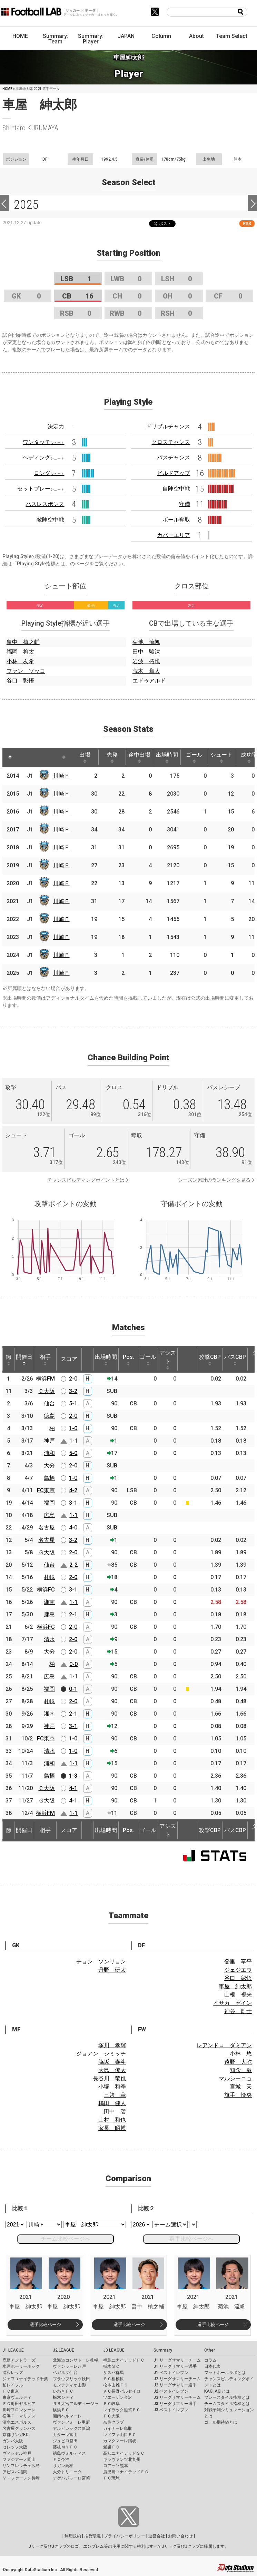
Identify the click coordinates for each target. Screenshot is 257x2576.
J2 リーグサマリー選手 (175, 2385)
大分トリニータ (67, 2471)
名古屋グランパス (19, 2428)
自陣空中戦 (176, 488)
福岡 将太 (20, 651)
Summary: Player (90, 39)
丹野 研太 (112, 1970)
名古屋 (46, 1527)
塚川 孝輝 (112, 2045)
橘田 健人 (112, 2103)
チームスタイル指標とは (227, 2403)
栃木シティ (63, 2397)
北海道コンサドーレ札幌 (75, 2360)
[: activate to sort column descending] (10, 757)
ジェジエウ (238, 1970)
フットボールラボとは (225, 2372)
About (196, 36)
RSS (247, 223)
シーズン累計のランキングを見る (214, 1180)
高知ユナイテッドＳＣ (124, 2453)
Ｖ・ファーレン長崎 (21, 2478)
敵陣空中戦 (50, 519)
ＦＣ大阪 (111, 2416)
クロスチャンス (170, 442)
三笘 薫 (115, 2095)
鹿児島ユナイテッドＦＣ (126, 2471)
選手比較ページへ (191, 2239)
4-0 (73, 1527)
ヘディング (43, 457)
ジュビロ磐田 (65, 2440)
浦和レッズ (12, 2372)
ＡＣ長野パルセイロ (121, 2391)
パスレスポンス (45, 504)
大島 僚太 (112, 2070)
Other (209, 2350)
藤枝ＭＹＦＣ (65, 2447)
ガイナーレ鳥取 (117, 2428)
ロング (49, 473)
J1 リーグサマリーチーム (177, 2360)
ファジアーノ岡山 (19, 2459)
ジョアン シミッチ (101, 2053)
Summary (163, 2350)
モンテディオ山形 (69, 2385)
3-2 (73, 1391)
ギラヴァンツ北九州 (121, 2459)
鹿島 (49, 1614)
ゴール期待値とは (220, 2422)
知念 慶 (241, 2070)
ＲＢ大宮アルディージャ (75, 2403)
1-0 (73, 1428)
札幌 (49, 1577)
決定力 (56, 426)
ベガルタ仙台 (65, 2372)
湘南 (49, 1602)
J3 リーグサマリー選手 (175, 2403)
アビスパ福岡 (14, 2471)
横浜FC (46, 1589)
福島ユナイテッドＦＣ (124, 2360)
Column (161, 36)
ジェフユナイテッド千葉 (25, 2378)
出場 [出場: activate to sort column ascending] (84, 757)
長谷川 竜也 (109, 2078)
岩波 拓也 (146, 661)
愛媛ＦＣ (111, 2447)
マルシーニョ (235, 2078)
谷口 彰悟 (20, 680)
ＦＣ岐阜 (111, 2403)
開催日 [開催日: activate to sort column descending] (24, 1359)
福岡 (49, 1502)
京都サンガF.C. (16, 2434)
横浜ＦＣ (61, 2409)
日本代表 (212, 2366)
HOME (20, 36)
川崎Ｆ (61, 775)
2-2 (73, 1565)
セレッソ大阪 (14, 2447)
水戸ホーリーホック (21, 2366)
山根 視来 (238, 1994)
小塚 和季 (112, 2086)
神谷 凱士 (238, 2011)
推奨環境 (92, 2536)
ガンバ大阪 (12, 2440)
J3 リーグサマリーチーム (177, 2397)
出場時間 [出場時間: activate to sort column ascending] (167, 757)
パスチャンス (173, 457)
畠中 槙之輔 (23, 642)
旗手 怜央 (238, 2095)
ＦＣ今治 (61, 2459)
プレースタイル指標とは (227, 2397)
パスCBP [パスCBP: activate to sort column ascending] (235, 1359)
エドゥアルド (149, 680)
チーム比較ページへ (65, 2239)
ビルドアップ (173, 473)
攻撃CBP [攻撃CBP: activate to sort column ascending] (210, 1359)
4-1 (73, 1788)
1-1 (73, 1440)
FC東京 (46, 1490)
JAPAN (126, 36)
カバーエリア (173, 535)
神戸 (49, 1440)
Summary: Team (55, 39)
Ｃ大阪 (46, 1391)
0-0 (73, 1664)
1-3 (73, 1775)
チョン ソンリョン (101, 1961)
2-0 (73, 1378)
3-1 (73, 1502)
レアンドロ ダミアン (224, 2045)
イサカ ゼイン (232, 2003)
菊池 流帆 (146, 642)
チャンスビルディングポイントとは (86, 1180)
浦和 (49, 1453)
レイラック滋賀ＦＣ (121, 2409)
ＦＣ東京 (10, 2391)
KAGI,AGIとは (217, 2391)
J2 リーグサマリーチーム (177, 2378)
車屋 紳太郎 (235, 1986)
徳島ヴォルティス (69, 2453)
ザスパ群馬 (113, 2372)
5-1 (73, 1403)
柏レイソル (12, 2385)
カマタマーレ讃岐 (119, 2440)
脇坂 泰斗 (112, 2062)
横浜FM (45, 1378)
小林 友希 (20, 661)
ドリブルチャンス (168, 426)
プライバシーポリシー (124, 2536)
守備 (184, 504)
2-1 (73, 1614)
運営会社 (156, 2536)
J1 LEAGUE (13, 2350)
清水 (49, 1639)
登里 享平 (238, 1961)
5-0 (73, 1453)
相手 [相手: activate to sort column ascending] (45, 1359)
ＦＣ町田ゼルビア (19, 2403)
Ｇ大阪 (46, 1552)
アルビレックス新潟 (71, 2428)
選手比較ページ (45, 2324)
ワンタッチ (43, 442)
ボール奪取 (176, 519)
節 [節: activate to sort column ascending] (8, 1359)
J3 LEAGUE (114, 2350)
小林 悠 (241, 2053)
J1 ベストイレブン (171, 2372)
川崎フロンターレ (19, 2409)
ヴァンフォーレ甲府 (71, 2422)
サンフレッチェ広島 (21, 2465)
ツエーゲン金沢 (117, 2397)
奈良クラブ (113, 2422)
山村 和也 (112, 2120)
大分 (49, 1465)
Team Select (231, 36)
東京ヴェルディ (16, 2397)
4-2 (73, 1490)
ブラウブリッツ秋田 (71, 2378)
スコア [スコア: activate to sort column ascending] (69, 1359)
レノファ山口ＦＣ (119, 2434)
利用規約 (73, 2536)
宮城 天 (241, 2086)
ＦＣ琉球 (111, 2478)
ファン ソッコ (26, 671)
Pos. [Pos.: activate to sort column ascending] (128, 1359)
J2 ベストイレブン (171, 2391)
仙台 (49, 1403)
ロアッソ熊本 (115, 2465)
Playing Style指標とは (41, 563)
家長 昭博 (112, 2128)
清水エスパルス (16, 2422)
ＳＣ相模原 (113, 2378)
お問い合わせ (180, 2536)
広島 (49, 1515)
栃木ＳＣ (111, 2366)
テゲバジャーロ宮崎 (71, 2478)
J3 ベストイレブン (171, 2409)
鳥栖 (49, 1478)
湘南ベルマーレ (67, 2416)
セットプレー (40, 488)
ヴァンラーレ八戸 (69, 2366)
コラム (210, 2360)
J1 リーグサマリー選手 (175, 2366)
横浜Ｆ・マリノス (19, 2416)
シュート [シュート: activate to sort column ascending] (221, 757)
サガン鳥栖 (63, 2465)
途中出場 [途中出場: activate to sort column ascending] (139, 757)
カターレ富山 (65, 2434)
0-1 (73, 1689)
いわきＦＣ (63, 2391)
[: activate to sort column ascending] (23, 757)
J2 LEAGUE (63, 2350)
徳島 (49, 1416)
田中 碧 (115, 2111)
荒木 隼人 (146, 671)
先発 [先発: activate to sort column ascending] (112, 757)
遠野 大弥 (238, 2062)
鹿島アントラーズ (19, 2360)
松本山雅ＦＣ (115, 2385)
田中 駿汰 (146, 651)
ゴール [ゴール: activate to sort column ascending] (194, 757)
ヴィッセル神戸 (16, 2453)
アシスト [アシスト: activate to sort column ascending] (167, 1360)
